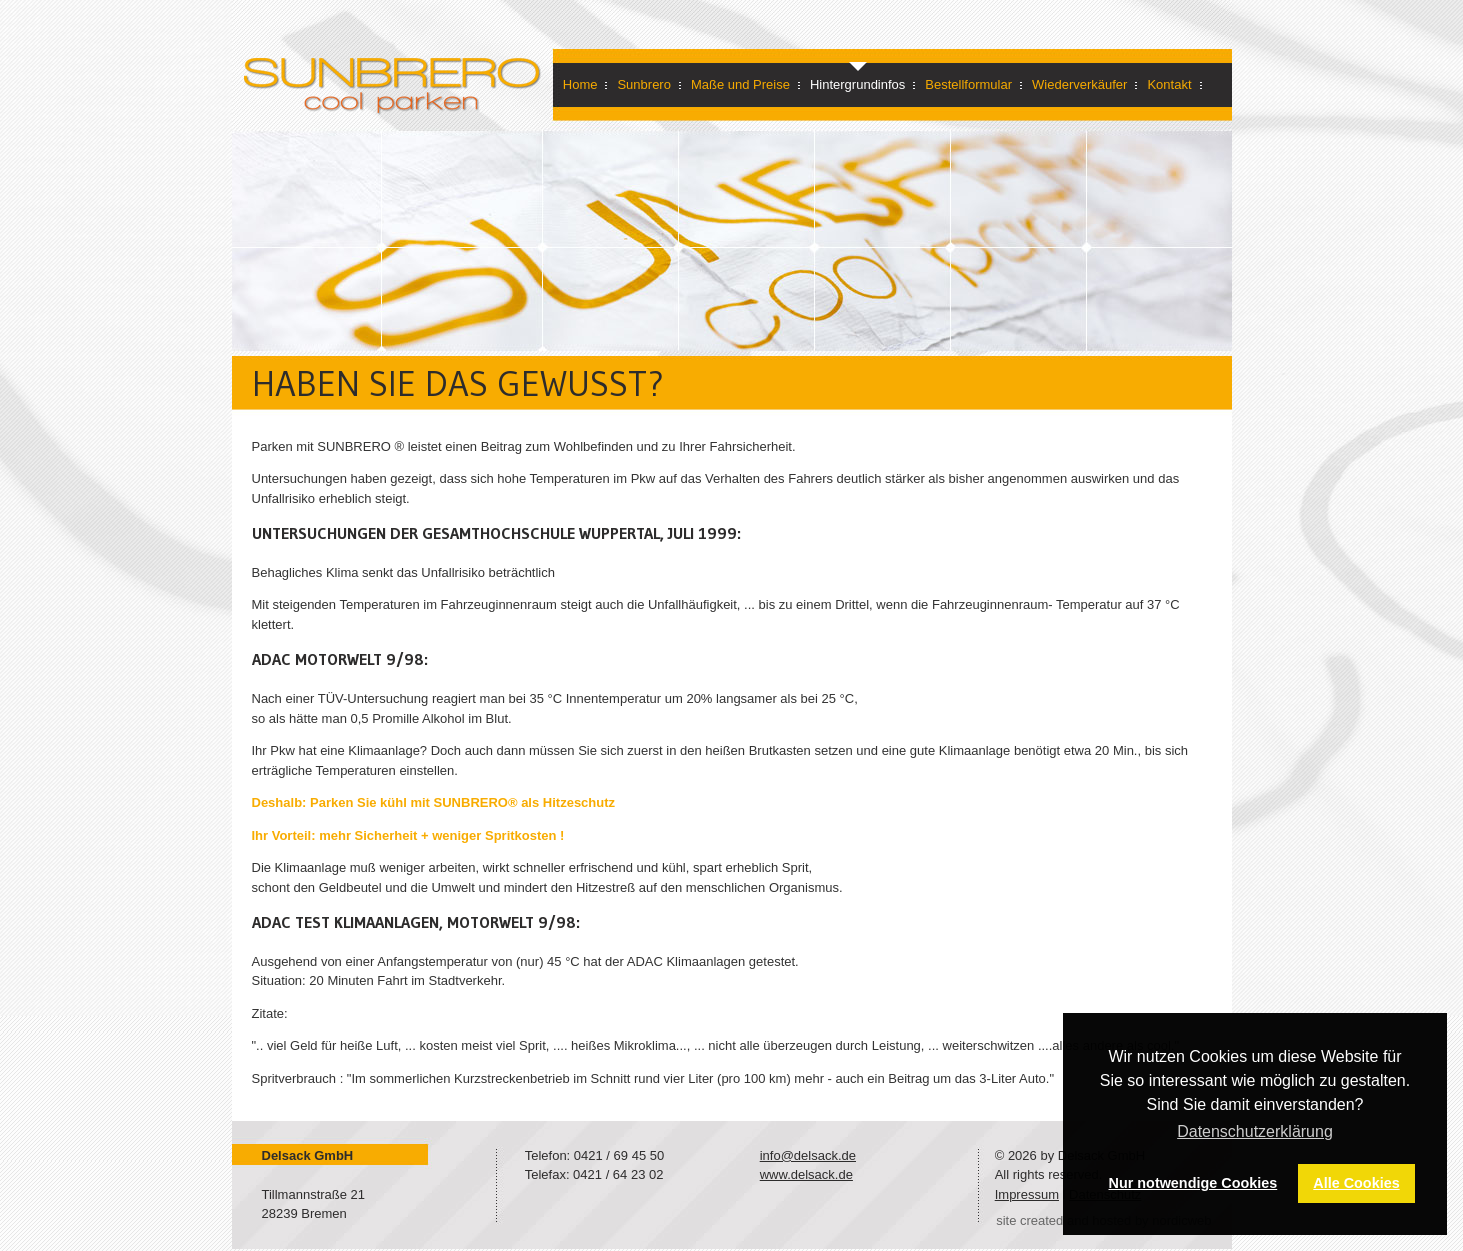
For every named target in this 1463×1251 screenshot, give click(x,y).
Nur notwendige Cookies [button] (1193, 1183)
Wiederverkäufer (1079, 84)
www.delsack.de (806, 1174)
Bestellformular (968, 84)
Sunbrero (643, 84)
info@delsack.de (808, 1155)
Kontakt (1169, 84)
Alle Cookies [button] (1356, 1183)
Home (580, 84)
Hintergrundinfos (857, 84)
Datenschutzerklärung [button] (1255, 1131)
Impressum (1027, 1194)
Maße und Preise (740, 84)
